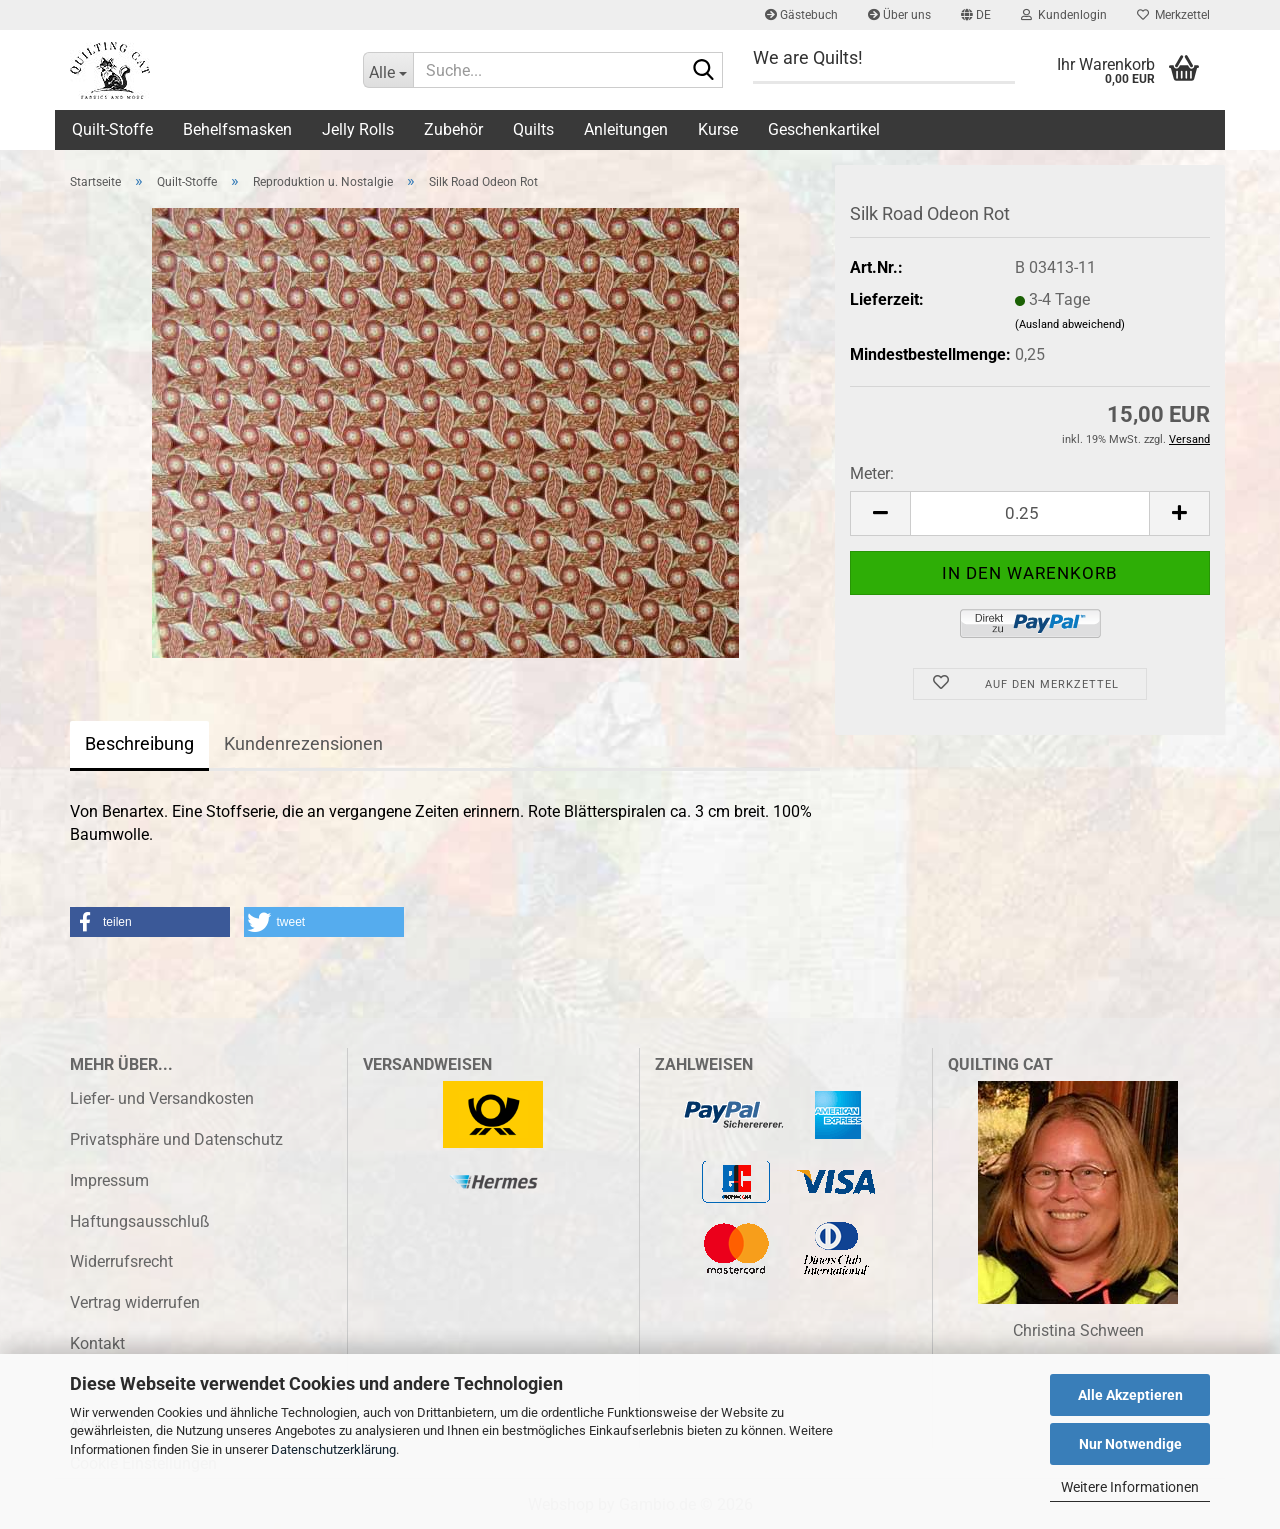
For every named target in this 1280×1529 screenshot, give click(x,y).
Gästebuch (801, 15)
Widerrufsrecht (121, 1261)
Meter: (872, 473)
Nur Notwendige (1130, 1444)
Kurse (718, 129)
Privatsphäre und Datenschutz (176, 1139)
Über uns (899, 15)
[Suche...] (388, 70)
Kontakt (97, 1343)
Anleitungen (626, 129)
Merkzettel (1173, 15)
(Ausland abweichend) (1070, 324)
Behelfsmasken (237, 129)
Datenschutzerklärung (333, 1449)
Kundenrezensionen (303, 743)
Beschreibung (139, 743)
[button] (976, 15)
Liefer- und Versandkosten (162, 1098)
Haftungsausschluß (140, 1221)
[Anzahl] (1030, 513)
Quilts (533, 129)
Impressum (109, 1180)
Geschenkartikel (824, 129)
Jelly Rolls (358, 129)
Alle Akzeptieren (1130, 1395)
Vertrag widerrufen (135, 1302)
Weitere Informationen (1130, 1487)
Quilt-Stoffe (112, 129)
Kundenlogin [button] (1064, 15)
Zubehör (453, 129)
